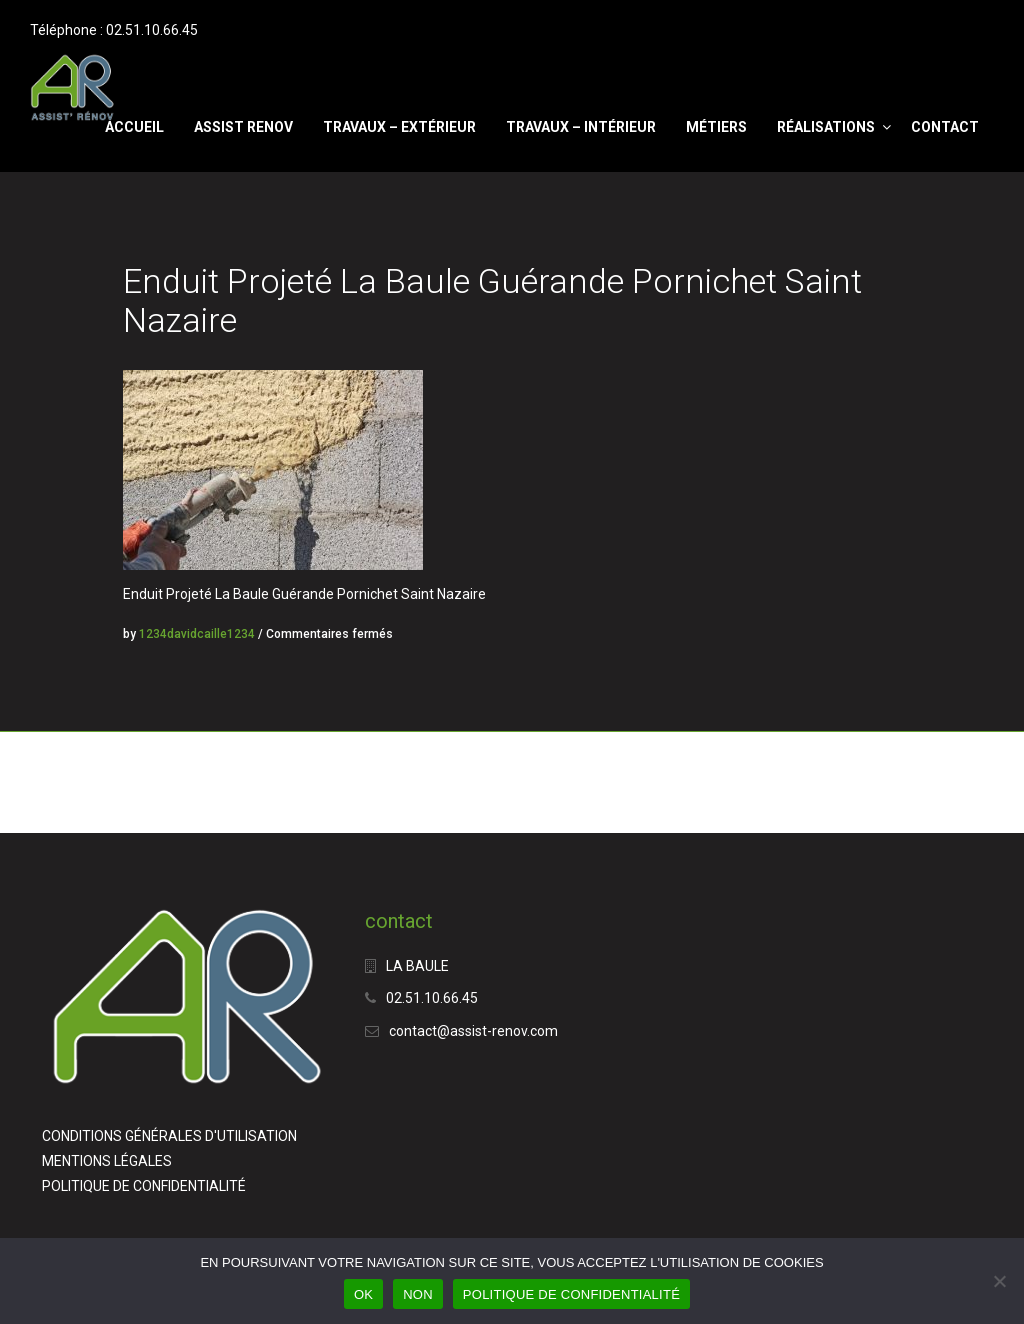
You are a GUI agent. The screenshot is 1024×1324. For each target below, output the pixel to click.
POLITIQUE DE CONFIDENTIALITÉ (144, 1186)
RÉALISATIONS (826, 127)
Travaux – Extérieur (399, 127)
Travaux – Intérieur (581, 127)
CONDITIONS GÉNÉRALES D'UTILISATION (169, 1136)
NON (418, 1294)
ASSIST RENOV (243, 127)
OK (363, 1294)
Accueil (134, 127)
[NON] (999, 1281)
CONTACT (945, 127)
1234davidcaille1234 (197, 634)
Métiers (716, 127)
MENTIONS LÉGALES (107, 1161)
